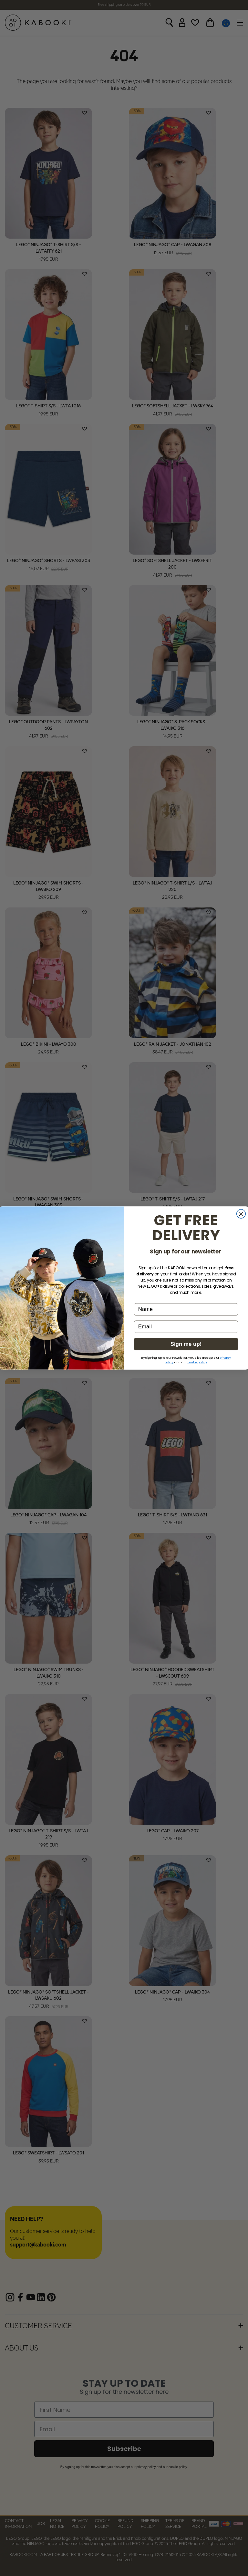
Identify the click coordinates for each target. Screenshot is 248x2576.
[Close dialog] (241, 1214)
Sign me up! (186, 1344)
